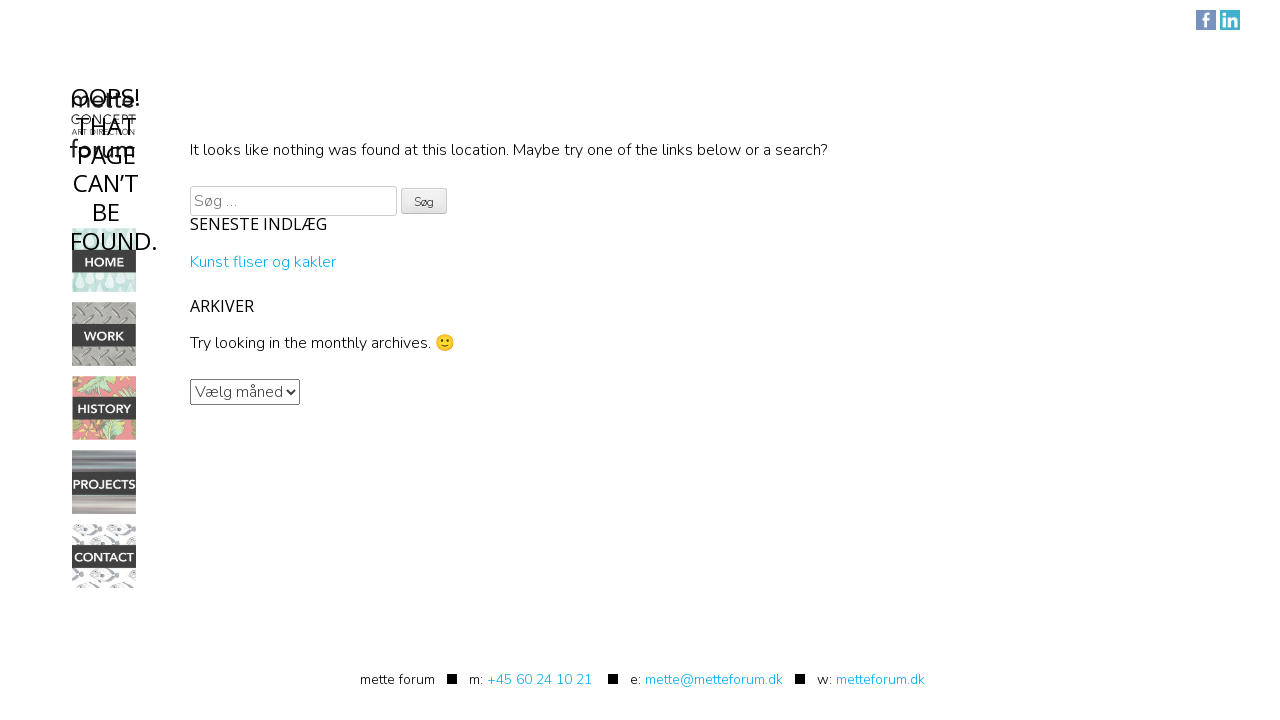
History (104, 408)
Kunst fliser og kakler (263, 262)
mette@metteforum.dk (714, 679)
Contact (104, 556)
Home (104, 260)
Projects (104, 482)
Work (104, 334)
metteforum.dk (880, 679)
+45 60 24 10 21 (539, 679)
